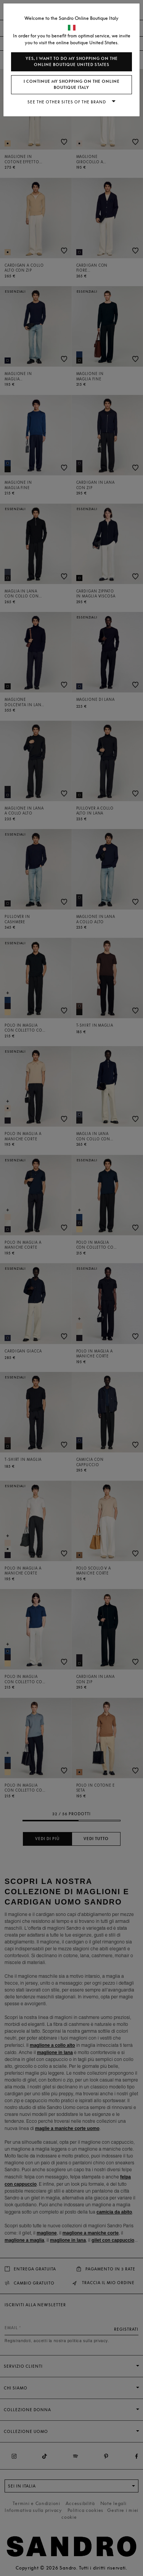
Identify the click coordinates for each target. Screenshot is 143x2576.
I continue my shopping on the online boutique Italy (72, 84)
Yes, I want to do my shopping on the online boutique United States (72, 61)
